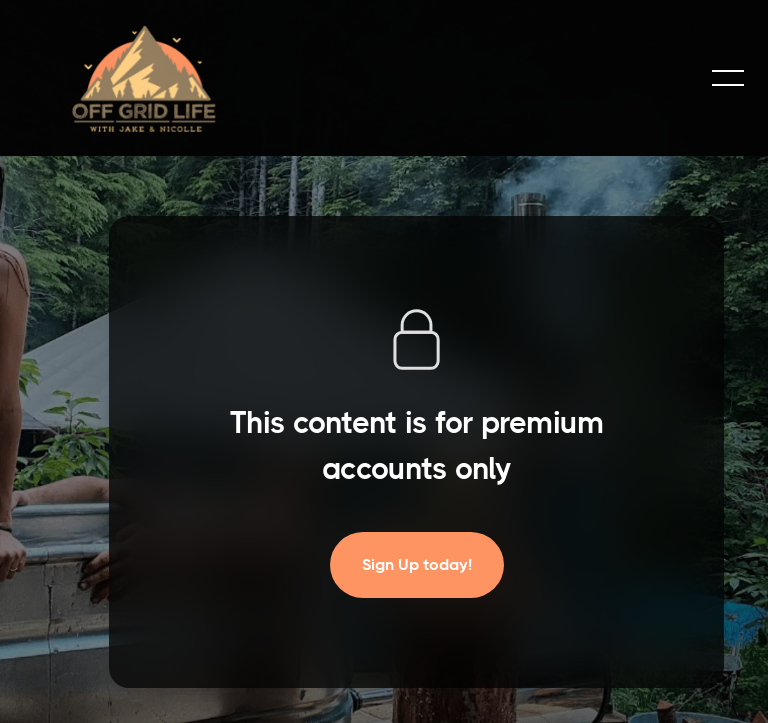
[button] (728, 78)
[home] (144, 78)
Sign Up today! (417, 564)
